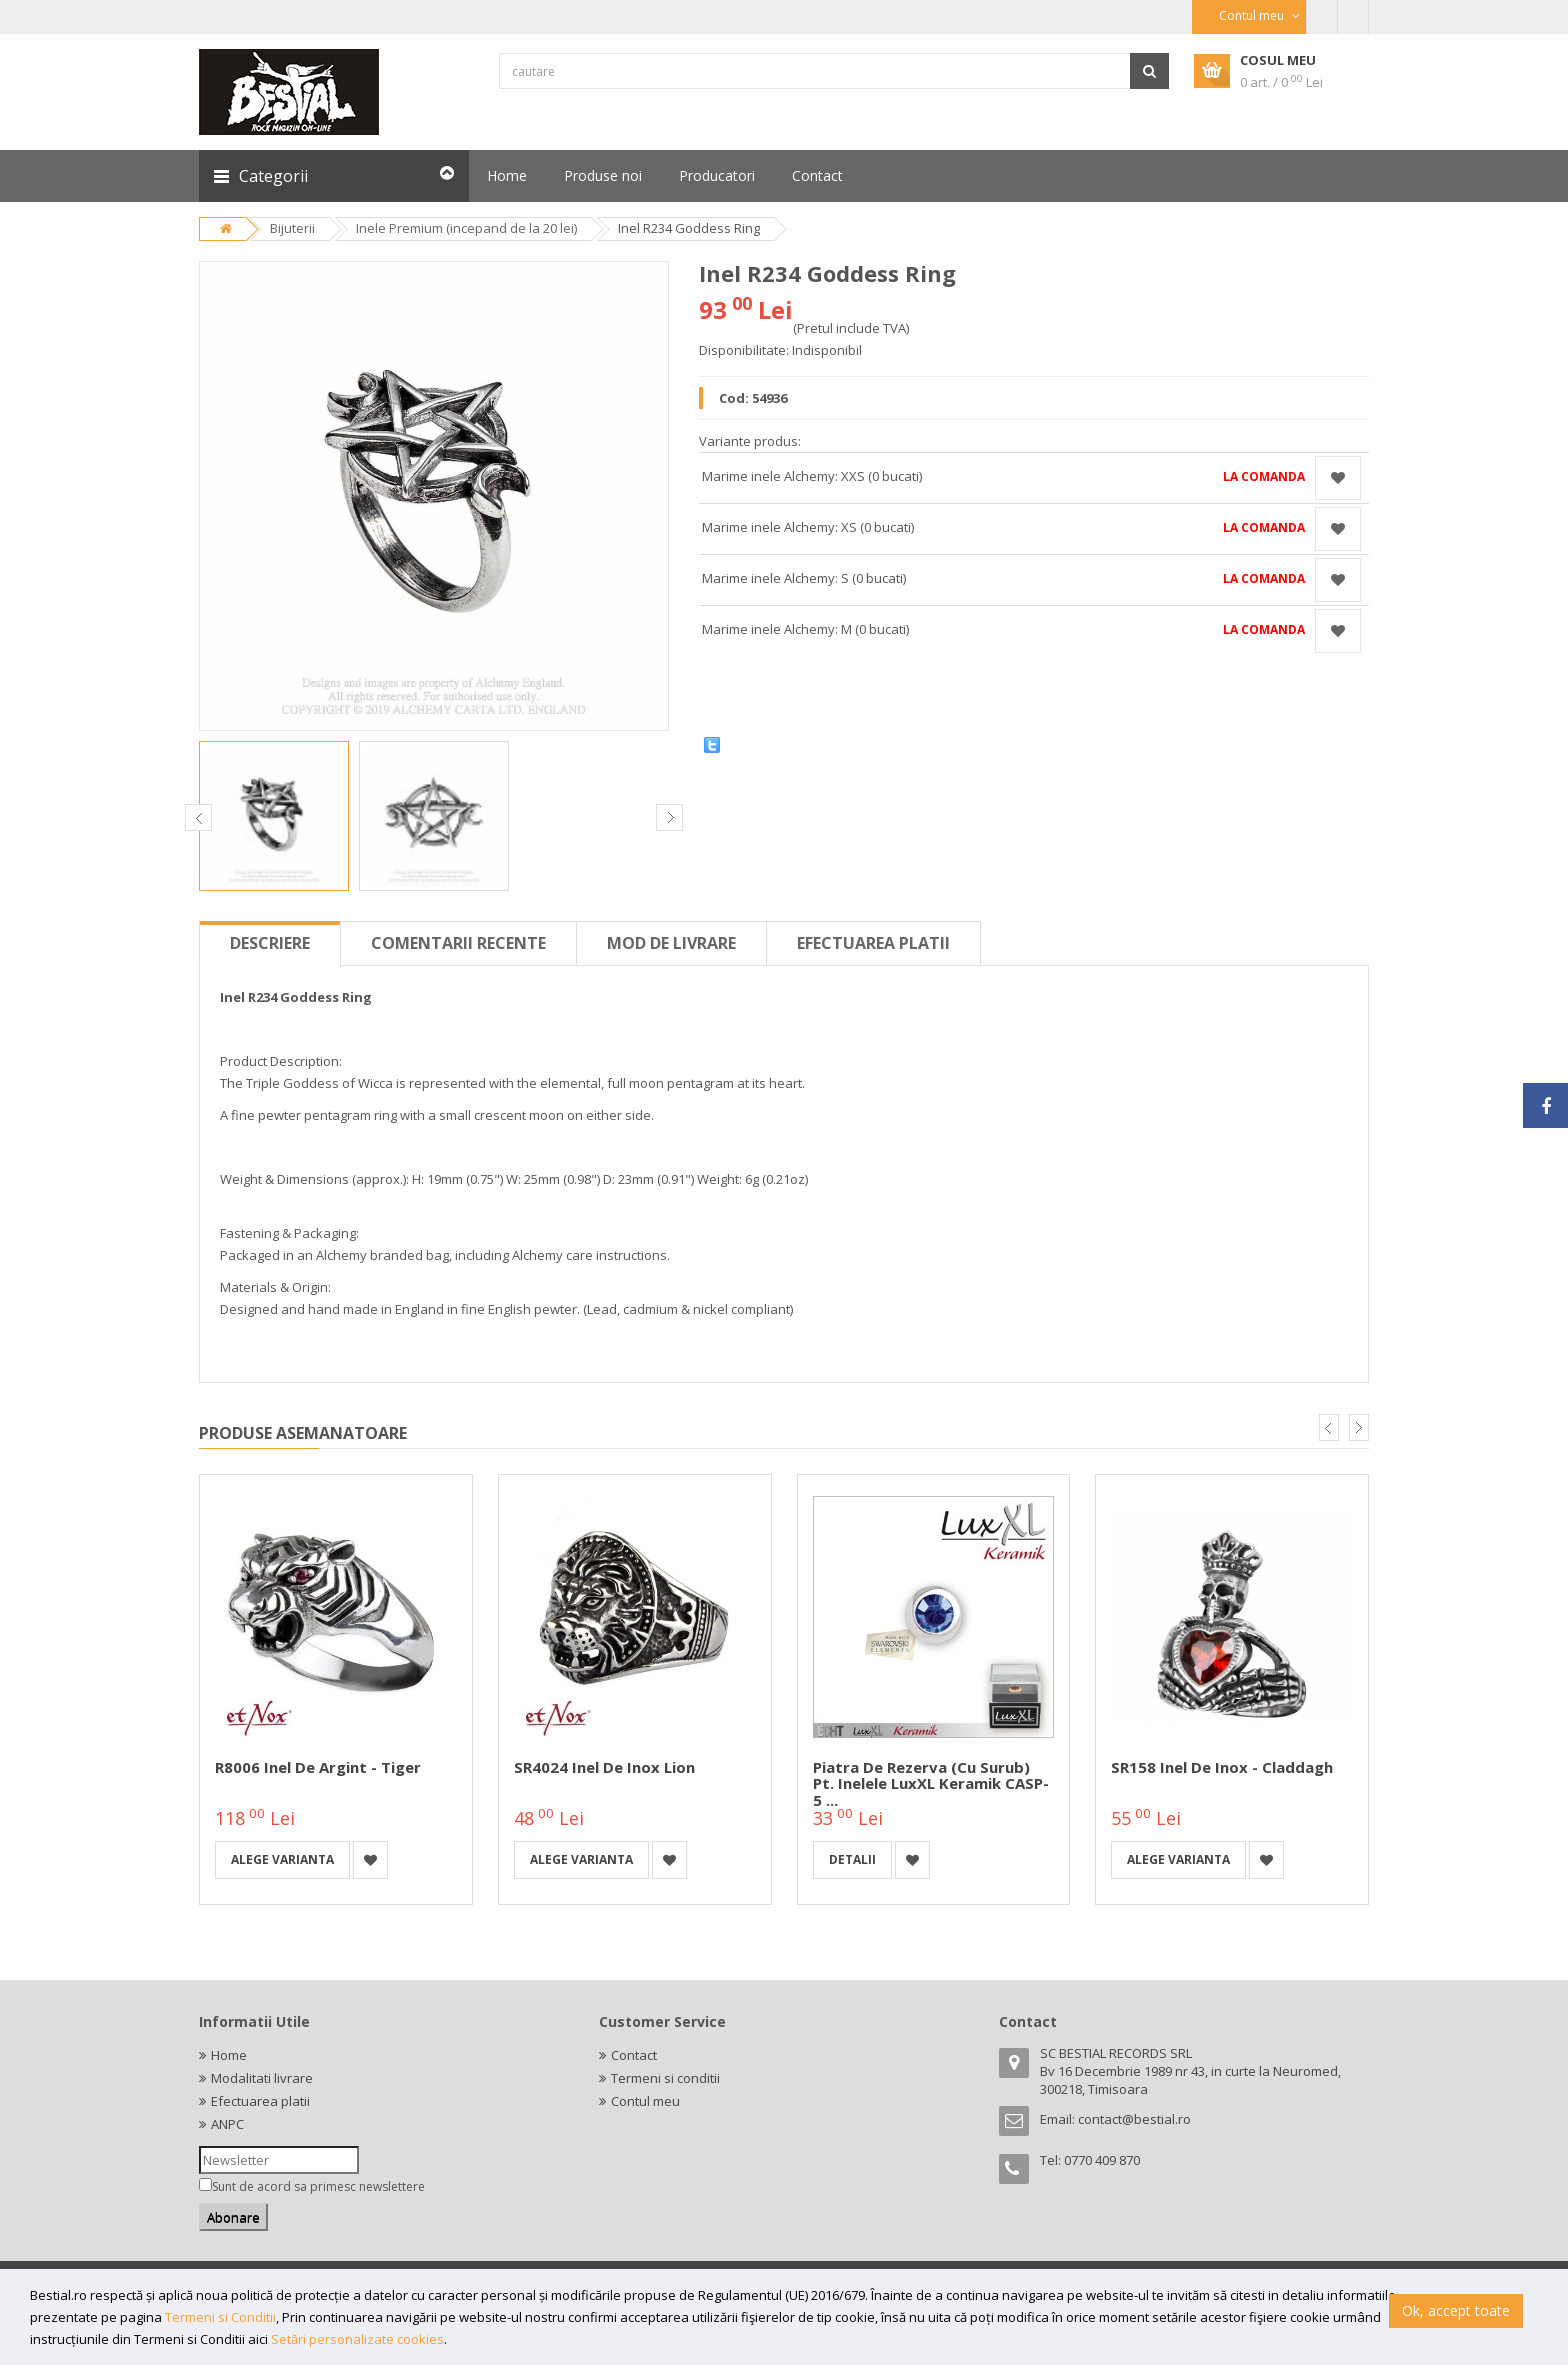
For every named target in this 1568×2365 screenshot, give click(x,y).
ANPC (227, 2124)
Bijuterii (292, 228)
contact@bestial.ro (1134, 2119)
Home (229, 2055)
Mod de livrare (671, 943)
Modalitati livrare (262, 2078)
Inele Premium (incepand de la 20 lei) (466, 228)
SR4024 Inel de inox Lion (604, 1767)
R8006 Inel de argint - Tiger (318, 1767)
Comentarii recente (458, 943)
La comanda (1264, 476)
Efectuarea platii (873, 943)
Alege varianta (282, 1859)
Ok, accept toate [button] (1456, 2310)
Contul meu (645, 2101)
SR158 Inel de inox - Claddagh (1222, 1767)
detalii (852, 1859)
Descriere (270, 943)
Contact (634, 2055)
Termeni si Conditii (220, 2317)
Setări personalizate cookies (357, 2339)
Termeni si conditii (665, 2078)
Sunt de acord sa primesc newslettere (318, 2186)
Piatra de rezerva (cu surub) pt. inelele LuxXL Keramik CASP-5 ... (931, 1783)
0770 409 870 (1102, 2160)
